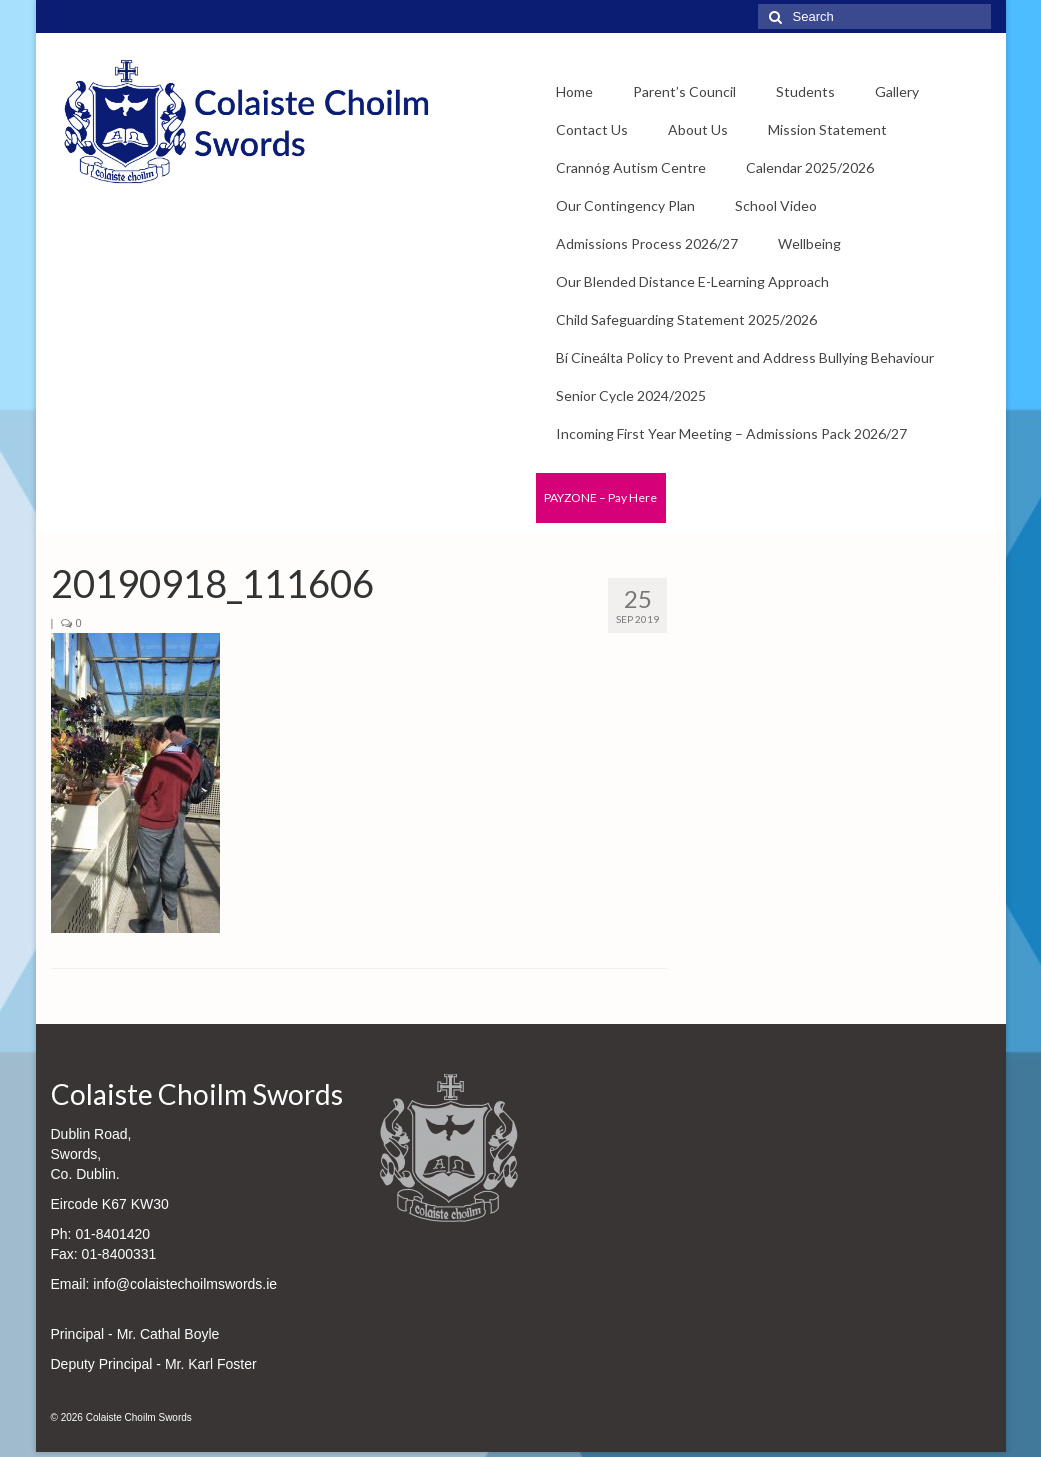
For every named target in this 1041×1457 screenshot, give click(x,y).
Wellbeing (809, 243)
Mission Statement (827, 129)
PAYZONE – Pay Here (600, 497)
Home (574, 91)
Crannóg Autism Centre (631, 167)
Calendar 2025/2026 (810, 167)
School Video (776, 205)
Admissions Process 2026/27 (647, 243)
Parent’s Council (684, 91)
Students (805, 91)
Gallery (897, 91)
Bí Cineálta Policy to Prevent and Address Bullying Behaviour (745, 357)
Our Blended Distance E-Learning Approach (692, 281)
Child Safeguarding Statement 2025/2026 (686, 319)
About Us (698, 129)
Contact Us (592, 129)
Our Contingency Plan (625, 205)
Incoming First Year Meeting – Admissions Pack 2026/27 (731, 433)
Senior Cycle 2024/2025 (631, 395)
